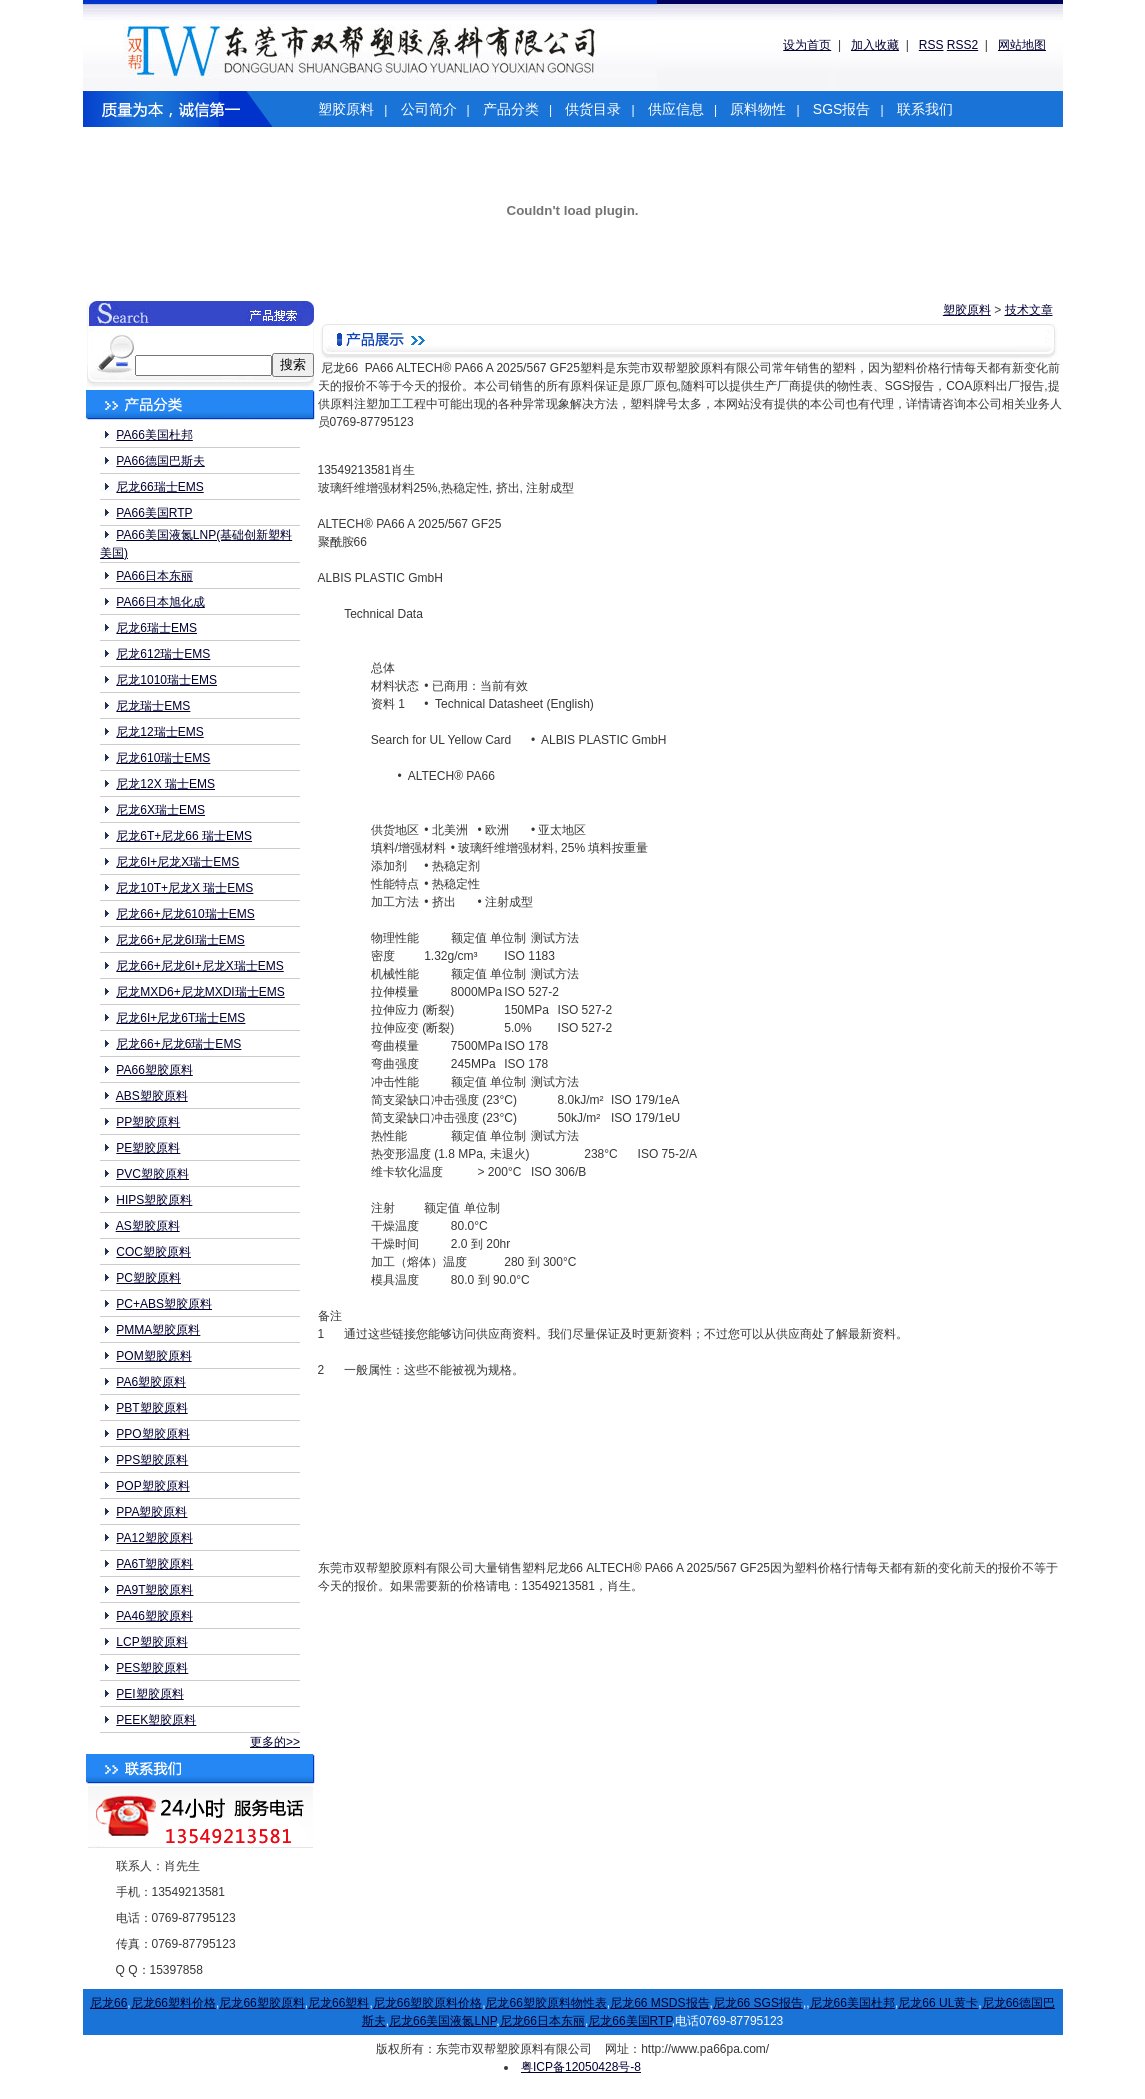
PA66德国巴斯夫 (160, 461)
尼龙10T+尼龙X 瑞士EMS (184, 888)
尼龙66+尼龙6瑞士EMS (178, 1044)
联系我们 (925, 109)
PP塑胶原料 (148, 1122)
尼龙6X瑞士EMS (160, 810)
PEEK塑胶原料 (156, 1720)
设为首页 (807, 45)
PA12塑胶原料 (154, 1538)
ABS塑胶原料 (152, 1096)
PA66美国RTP (154, 513)
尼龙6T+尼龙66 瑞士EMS (184, 836)
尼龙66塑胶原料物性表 (545, 2003)
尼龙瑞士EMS (153, 706)
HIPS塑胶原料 (154, 1200)
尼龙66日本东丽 (542, 2021)
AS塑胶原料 (148, 1226)
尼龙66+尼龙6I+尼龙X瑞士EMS (199, 966)
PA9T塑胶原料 (154, 1590)
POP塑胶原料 (152, 1486)
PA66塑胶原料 (154, 1070)
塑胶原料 (346, 109)
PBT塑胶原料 (151, 1408)
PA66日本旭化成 (160, 602)
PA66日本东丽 (154, 576)
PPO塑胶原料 (152, 1434)
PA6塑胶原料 (151, 1382)
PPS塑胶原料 (152, 1460)
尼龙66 (108, 2003)
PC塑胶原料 (148, 1278)
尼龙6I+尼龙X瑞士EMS (177, 862)
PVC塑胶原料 (152, 1174)
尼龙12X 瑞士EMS (165, 784)
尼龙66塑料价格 (173, 2003)
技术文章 (1029, 310)
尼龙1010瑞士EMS (166, 680)
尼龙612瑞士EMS (163, 654)
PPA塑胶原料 (151, 1512)
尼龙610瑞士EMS (163, 758)
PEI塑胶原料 (149, 1694)
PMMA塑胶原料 (158, 1330)
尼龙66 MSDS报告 (659, 2003)
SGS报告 (842, 109)
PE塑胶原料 (148, 1148)
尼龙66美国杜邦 (852, 2003)
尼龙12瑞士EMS (159, 732)
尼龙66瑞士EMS (159, 487)
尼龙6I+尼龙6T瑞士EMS (180, 1018)
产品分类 (511, 109)
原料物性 (758, 109)
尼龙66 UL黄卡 (938, 2003)
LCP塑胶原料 (151, 1642)
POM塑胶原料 (153, 1356)
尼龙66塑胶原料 (261, 2003)
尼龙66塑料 (338, 2003)
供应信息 (676, 109)
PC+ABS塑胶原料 (164, 1304)
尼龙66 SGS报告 (758, 2003)
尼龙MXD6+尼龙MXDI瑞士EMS (200, 992)
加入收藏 (875, 45)
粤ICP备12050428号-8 (581, 2067)
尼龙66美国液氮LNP (442, 2021)
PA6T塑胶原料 (154, 1564)
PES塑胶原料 (152, 1668)
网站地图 (1022, 45)
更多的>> (275, 1742)
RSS (931, 45)
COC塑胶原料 (153, 1252)
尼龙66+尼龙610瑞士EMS (185, 914)
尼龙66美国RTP (630, 2021)
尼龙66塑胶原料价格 (427, 2003)
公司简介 (429, 109)
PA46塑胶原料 (154, 1616)
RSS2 (962, 45)
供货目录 (593, 109)
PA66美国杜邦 (154, 435)
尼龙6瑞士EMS (156, 628)
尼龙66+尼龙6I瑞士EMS (180, 940)
